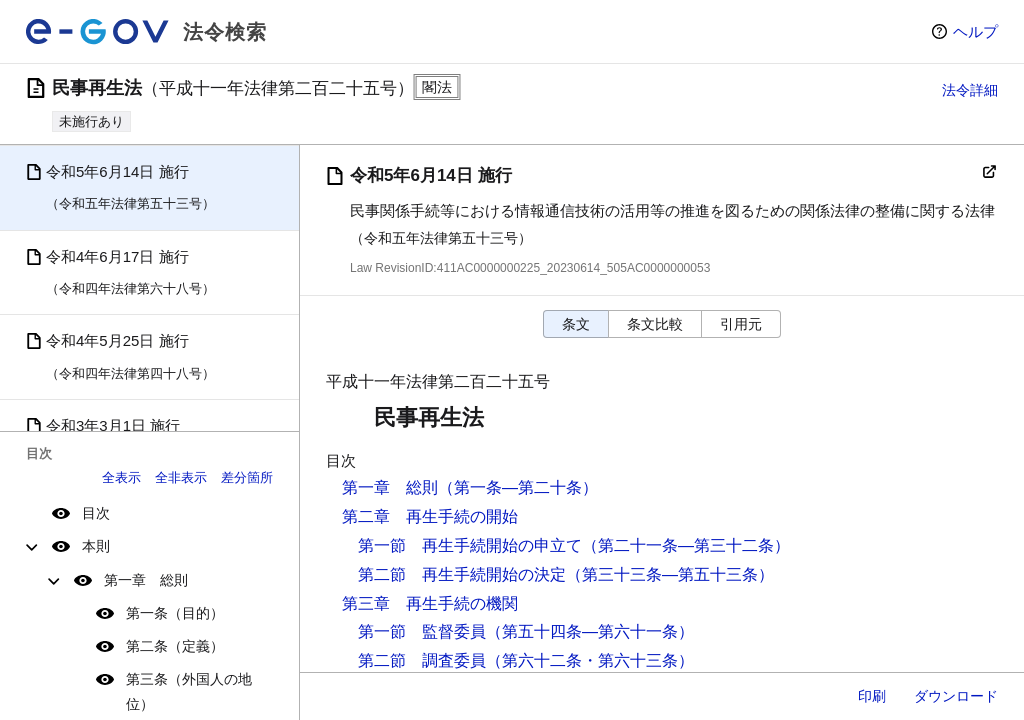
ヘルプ (975, 31)
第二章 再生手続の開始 (430, 516)
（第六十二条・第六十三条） (590, 660)
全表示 (121, 477)
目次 (96, 513)
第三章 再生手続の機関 (430, 603)
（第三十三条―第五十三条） (670, 574)
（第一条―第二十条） (518, 487)
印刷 (872, 696)
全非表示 (181, 477)
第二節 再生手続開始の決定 (462, 574)
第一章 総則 (146, 580)
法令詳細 (970, 90)
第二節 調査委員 (422, 660)
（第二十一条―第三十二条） (686, 545)
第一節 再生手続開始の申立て (470, 545)
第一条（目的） (175, 613)
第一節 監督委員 (422, 631)
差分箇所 (247, 477)
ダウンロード (956, 696)
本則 (96, 546)
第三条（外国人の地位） (189, 691)
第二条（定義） (175, 646)
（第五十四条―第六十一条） (590, 631)
